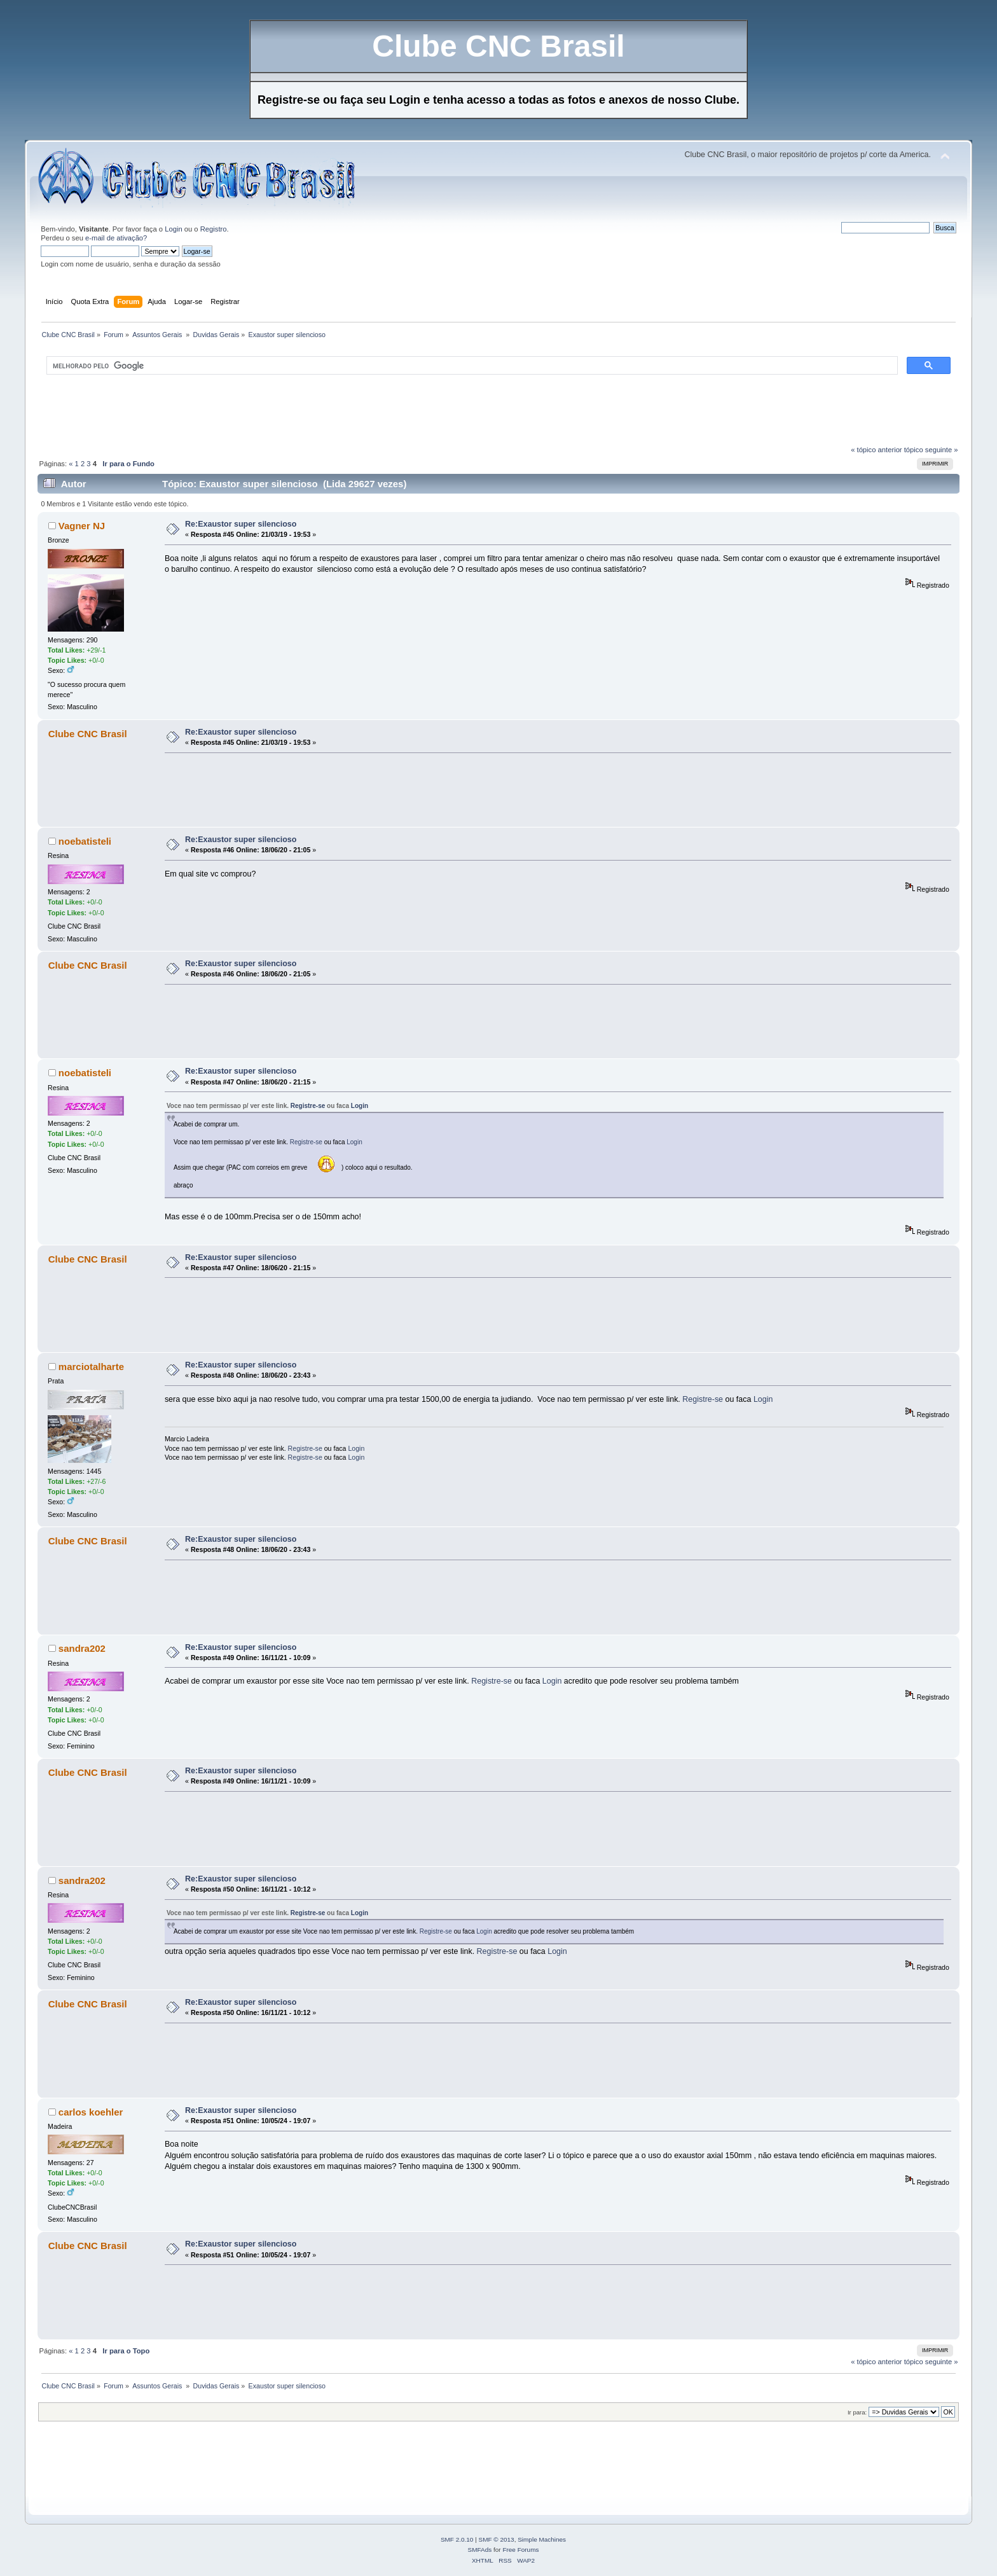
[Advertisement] (269, 414)
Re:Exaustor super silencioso (240, 524)
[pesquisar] (471, 365)
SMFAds (480, 2549)
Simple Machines (542, 2539)
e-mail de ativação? (116, 238)
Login (173, 229)
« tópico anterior (876, 450)
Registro (213, 229)
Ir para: (857, 2412)
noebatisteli (84, 841)
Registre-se (308, 1105)
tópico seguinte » (931, 450)
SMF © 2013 (496, 2539)
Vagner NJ (81, 525)
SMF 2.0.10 (457, 2539)
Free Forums (520, 2549)
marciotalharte (91, 1366)
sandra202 (82, 1648)
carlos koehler (90, 2112)
